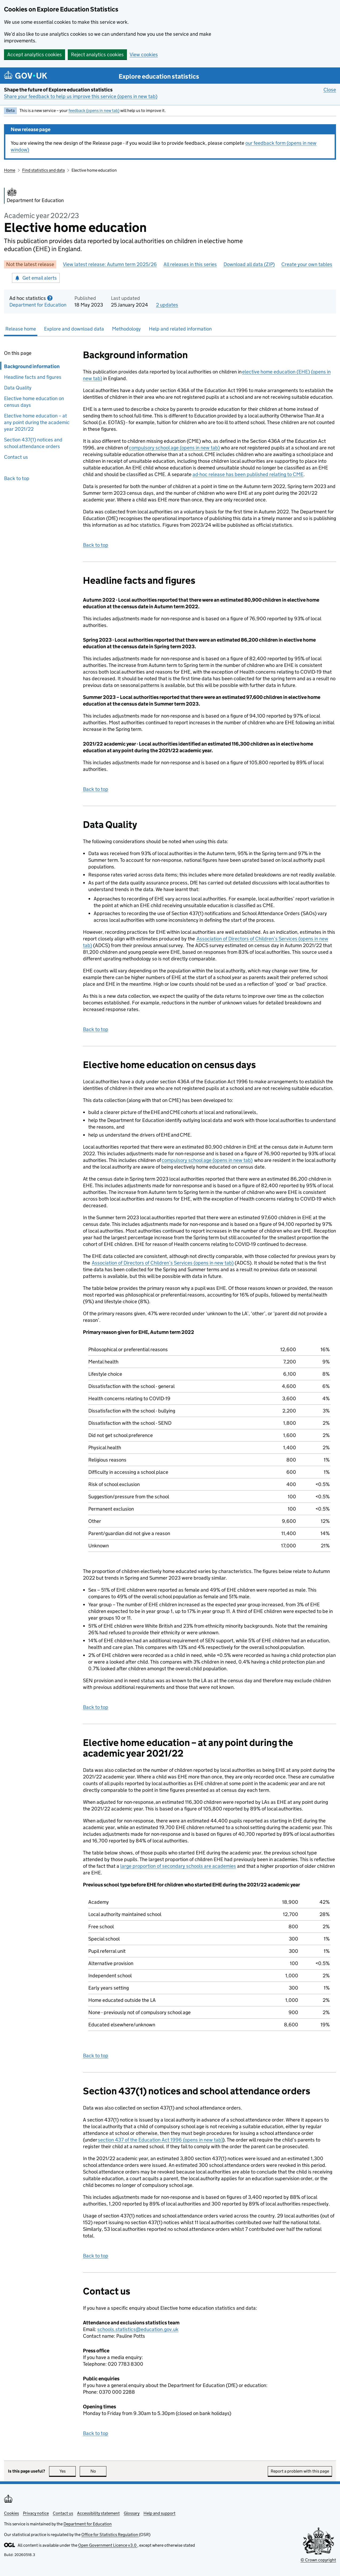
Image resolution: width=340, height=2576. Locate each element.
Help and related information (180, 329)
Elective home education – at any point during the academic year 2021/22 (37, 422)
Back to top (16, 478)
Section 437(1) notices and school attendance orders (33, 443)
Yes (67, 2471)
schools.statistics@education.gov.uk (137, 2329)
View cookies (144, 54)
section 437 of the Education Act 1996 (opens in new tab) (160, 2140)
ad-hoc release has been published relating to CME (248, 474)
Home (9, 170)
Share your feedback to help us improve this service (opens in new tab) (80, 96)
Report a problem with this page (300, 2471)
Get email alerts (36, 278)
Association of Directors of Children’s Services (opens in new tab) (163, 1263)
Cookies (11, 2513)
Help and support (159, 2513)
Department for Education (37, 305)
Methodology (126, 329)
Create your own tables (306, 264)
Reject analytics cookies (97, 54)
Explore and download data (74, 329)
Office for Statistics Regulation (110, 2534)
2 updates (167, 304)
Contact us (16, 457)
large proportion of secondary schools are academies (178, 1866)
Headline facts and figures (33, 377)
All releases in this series (190, 264)
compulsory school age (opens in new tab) (174, 448)
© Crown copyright (318, 2559)
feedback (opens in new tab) (94, 110)
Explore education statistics (159, 76)
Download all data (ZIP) (249, 264)
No (98, 2471)
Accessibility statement (98, 2513)
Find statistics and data (43, 170)
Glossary (131, 2513)
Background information (30, 366)
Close (329, 89)
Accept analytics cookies (34, 54)
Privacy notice (36, 2513)
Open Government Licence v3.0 (107, 2545)
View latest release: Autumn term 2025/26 (110, 264)
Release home (20, 329)
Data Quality (17, 388)
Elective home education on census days (34, 401)
